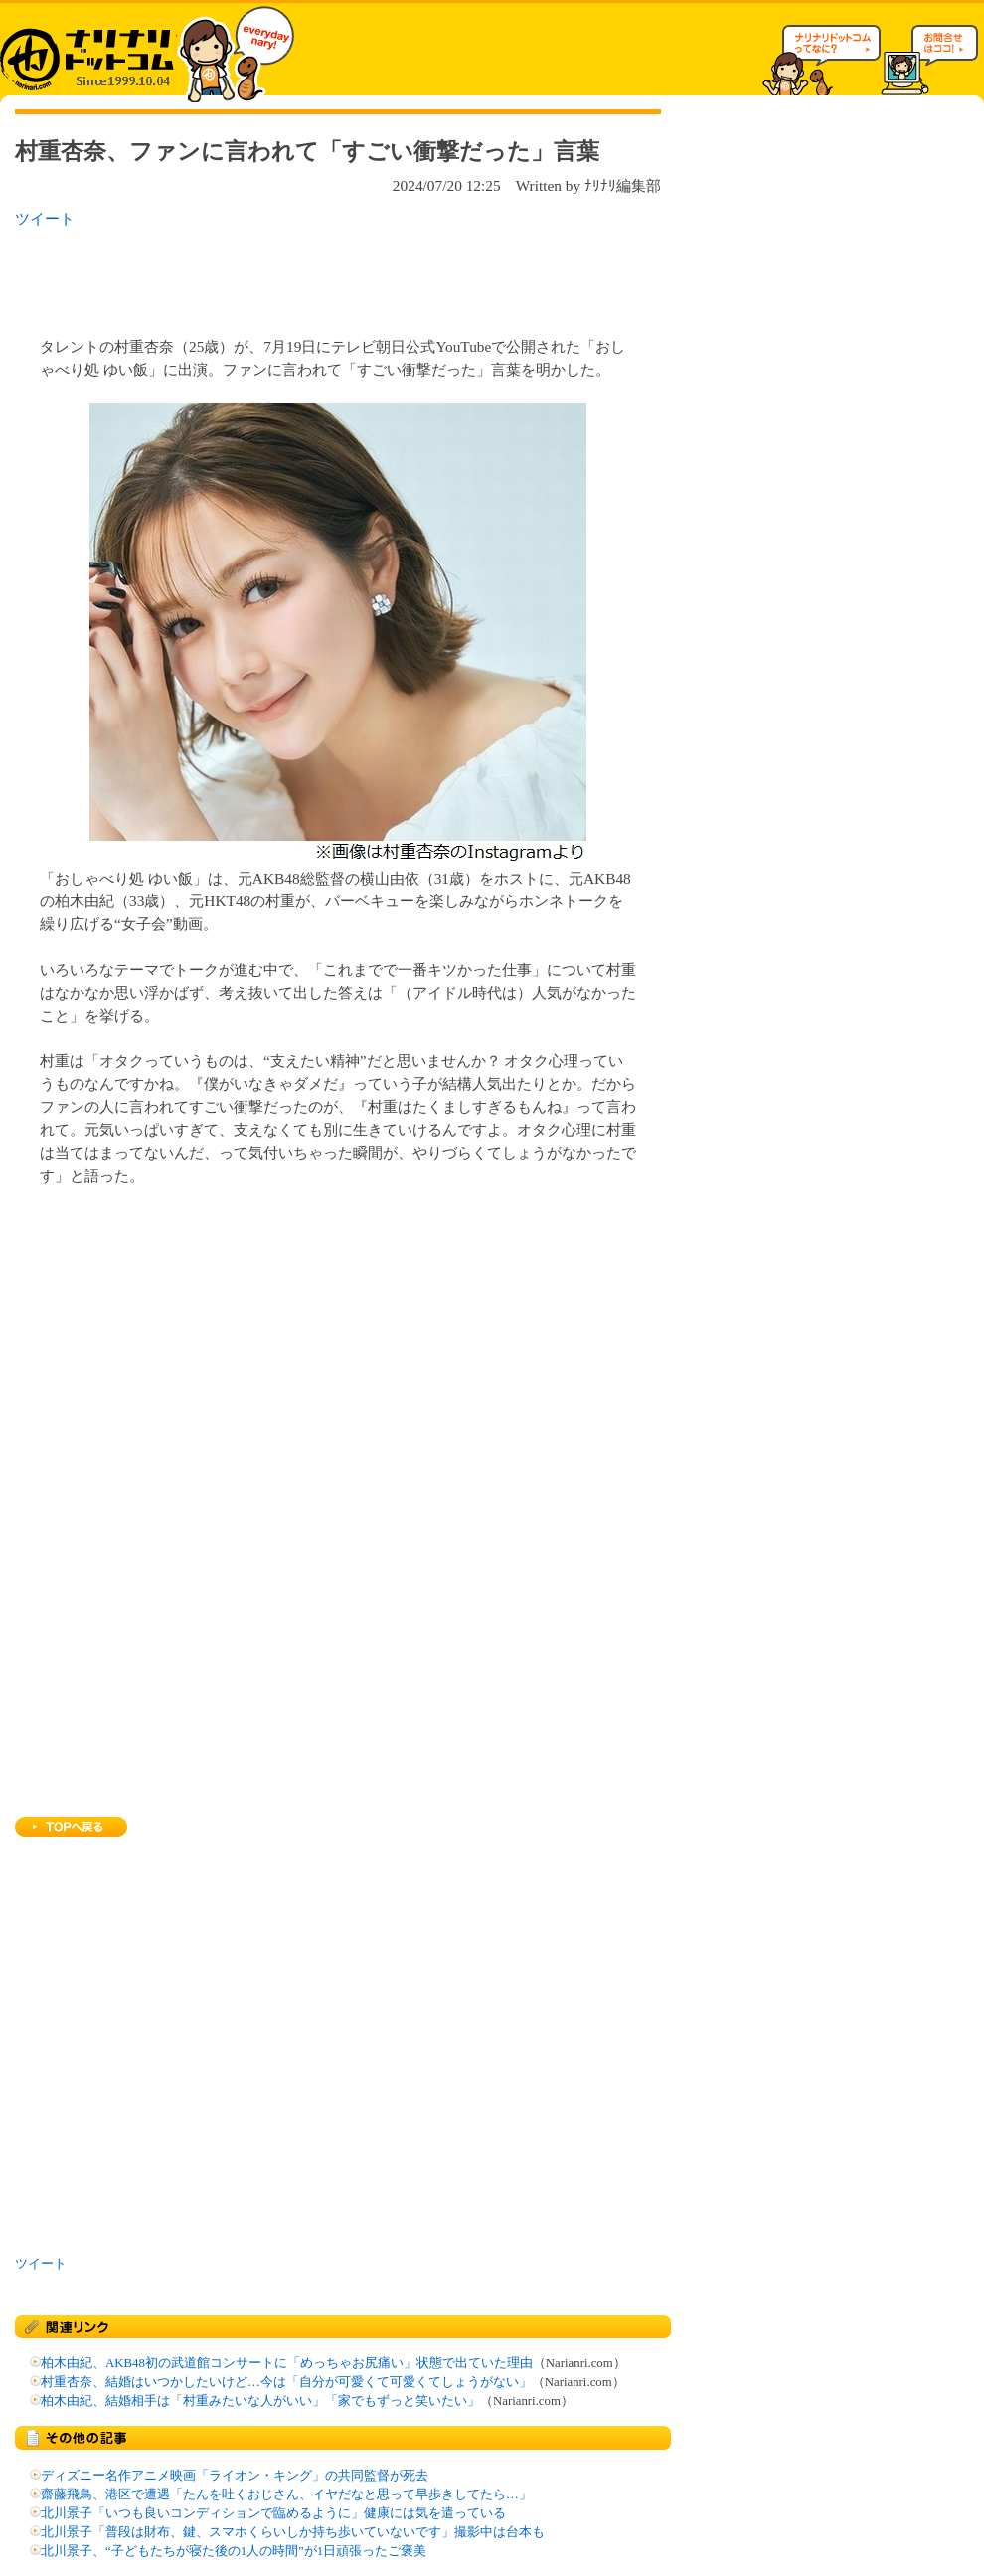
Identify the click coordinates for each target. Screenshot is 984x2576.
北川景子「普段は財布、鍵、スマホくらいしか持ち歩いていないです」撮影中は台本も (293, 2532)
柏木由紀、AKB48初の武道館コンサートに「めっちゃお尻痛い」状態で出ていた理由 (287, 2363)
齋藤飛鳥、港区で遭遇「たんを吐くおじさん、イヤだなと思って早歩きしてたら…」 (286, 2494)
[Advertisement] (272, 276)
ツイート (45, 218)
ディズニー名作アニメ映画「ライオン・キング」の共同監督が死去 (234, 2476)
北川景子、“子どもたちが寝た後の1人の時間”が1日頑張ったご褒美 (233, 2551)
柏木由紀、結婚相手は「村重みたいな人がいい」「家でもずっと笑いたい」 (260, 2401)
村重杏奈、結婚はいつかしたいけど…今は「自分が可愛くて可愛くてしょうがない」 (286, 2382)
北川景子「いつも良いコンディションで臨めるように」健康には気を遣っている (273, 2513)
